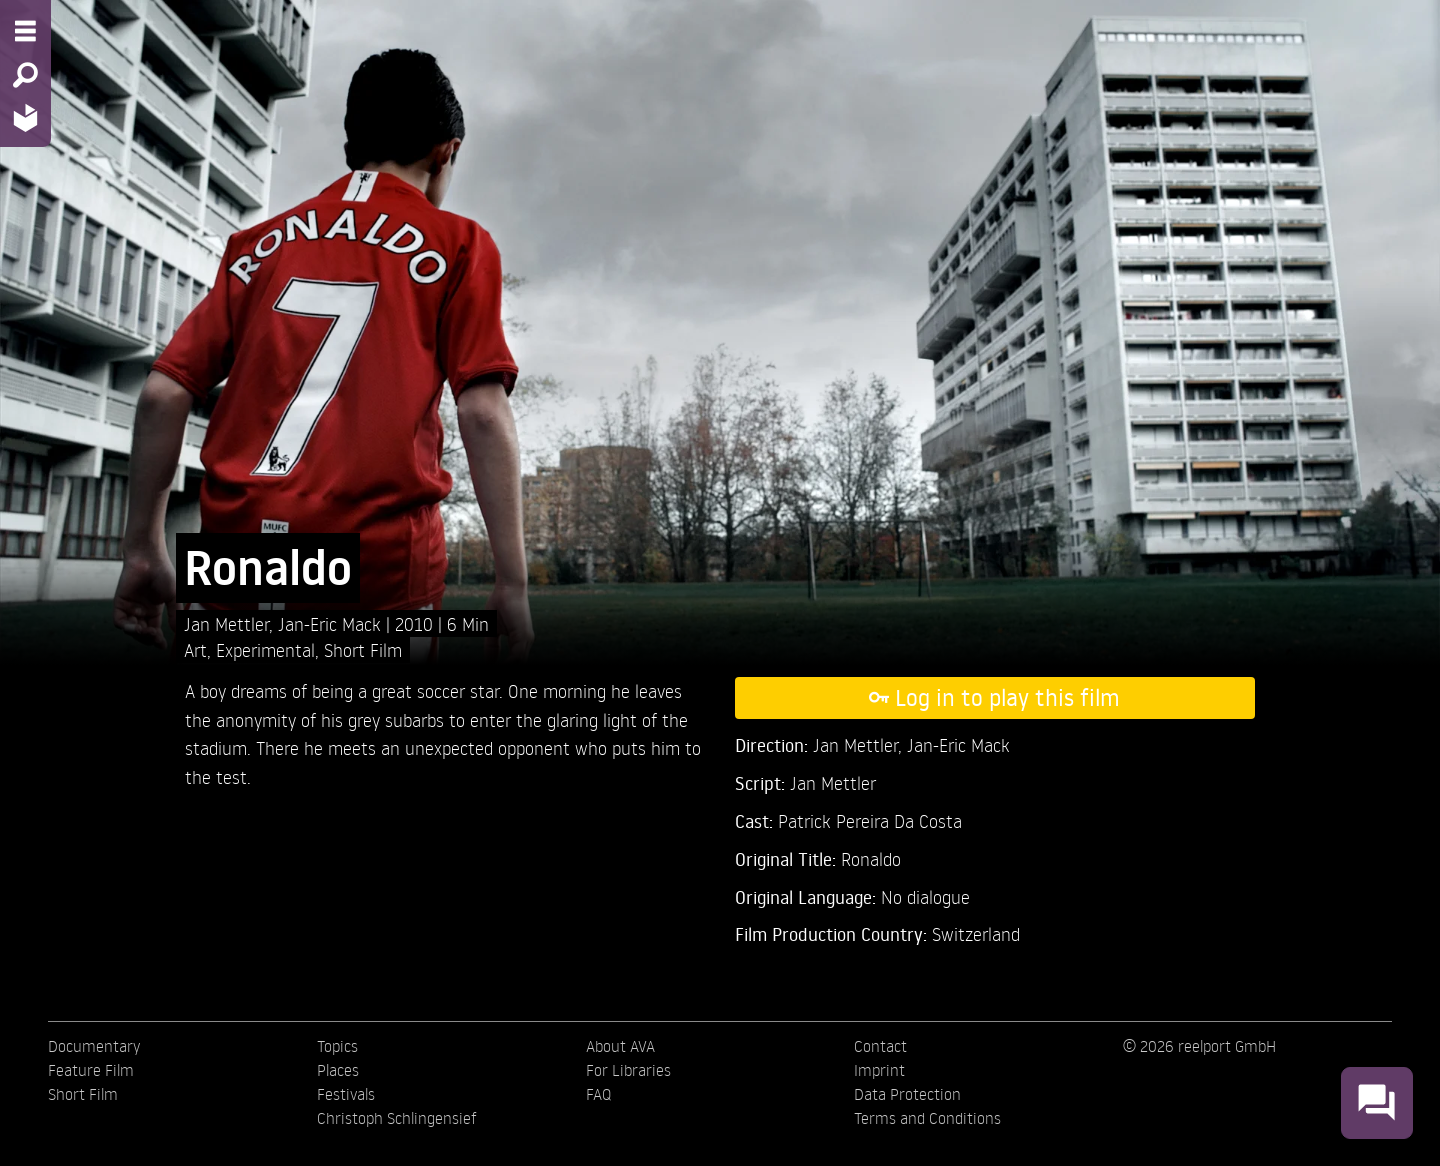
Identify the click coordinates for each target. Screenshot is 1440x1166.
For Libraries (628, 1070)
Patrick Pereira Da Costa (870, 820)
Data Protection (907, 1094)
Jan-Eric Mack (332, 623)
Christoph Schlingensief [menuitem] (397, 1118)
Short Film (363, 649)
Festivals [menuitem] (346, 1094)
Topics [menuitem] (337, 1046)
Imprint (879, 1070)
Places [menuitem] (338, 1070)
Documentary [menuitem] (94, 1046)
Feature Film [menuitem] (91, 1070)
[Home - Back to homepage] (25, 117)
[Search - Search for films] (25, 75)
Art (195, 649)
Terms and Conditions (927, 1118)
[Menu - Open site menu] (25, 31)
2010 (416, 623)
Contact (880, 1046)
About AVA (620, 1046)
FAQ (598, 1094)
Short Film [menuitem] (83, 1094)
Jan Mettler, (231, 623)
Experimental (265, 649)
